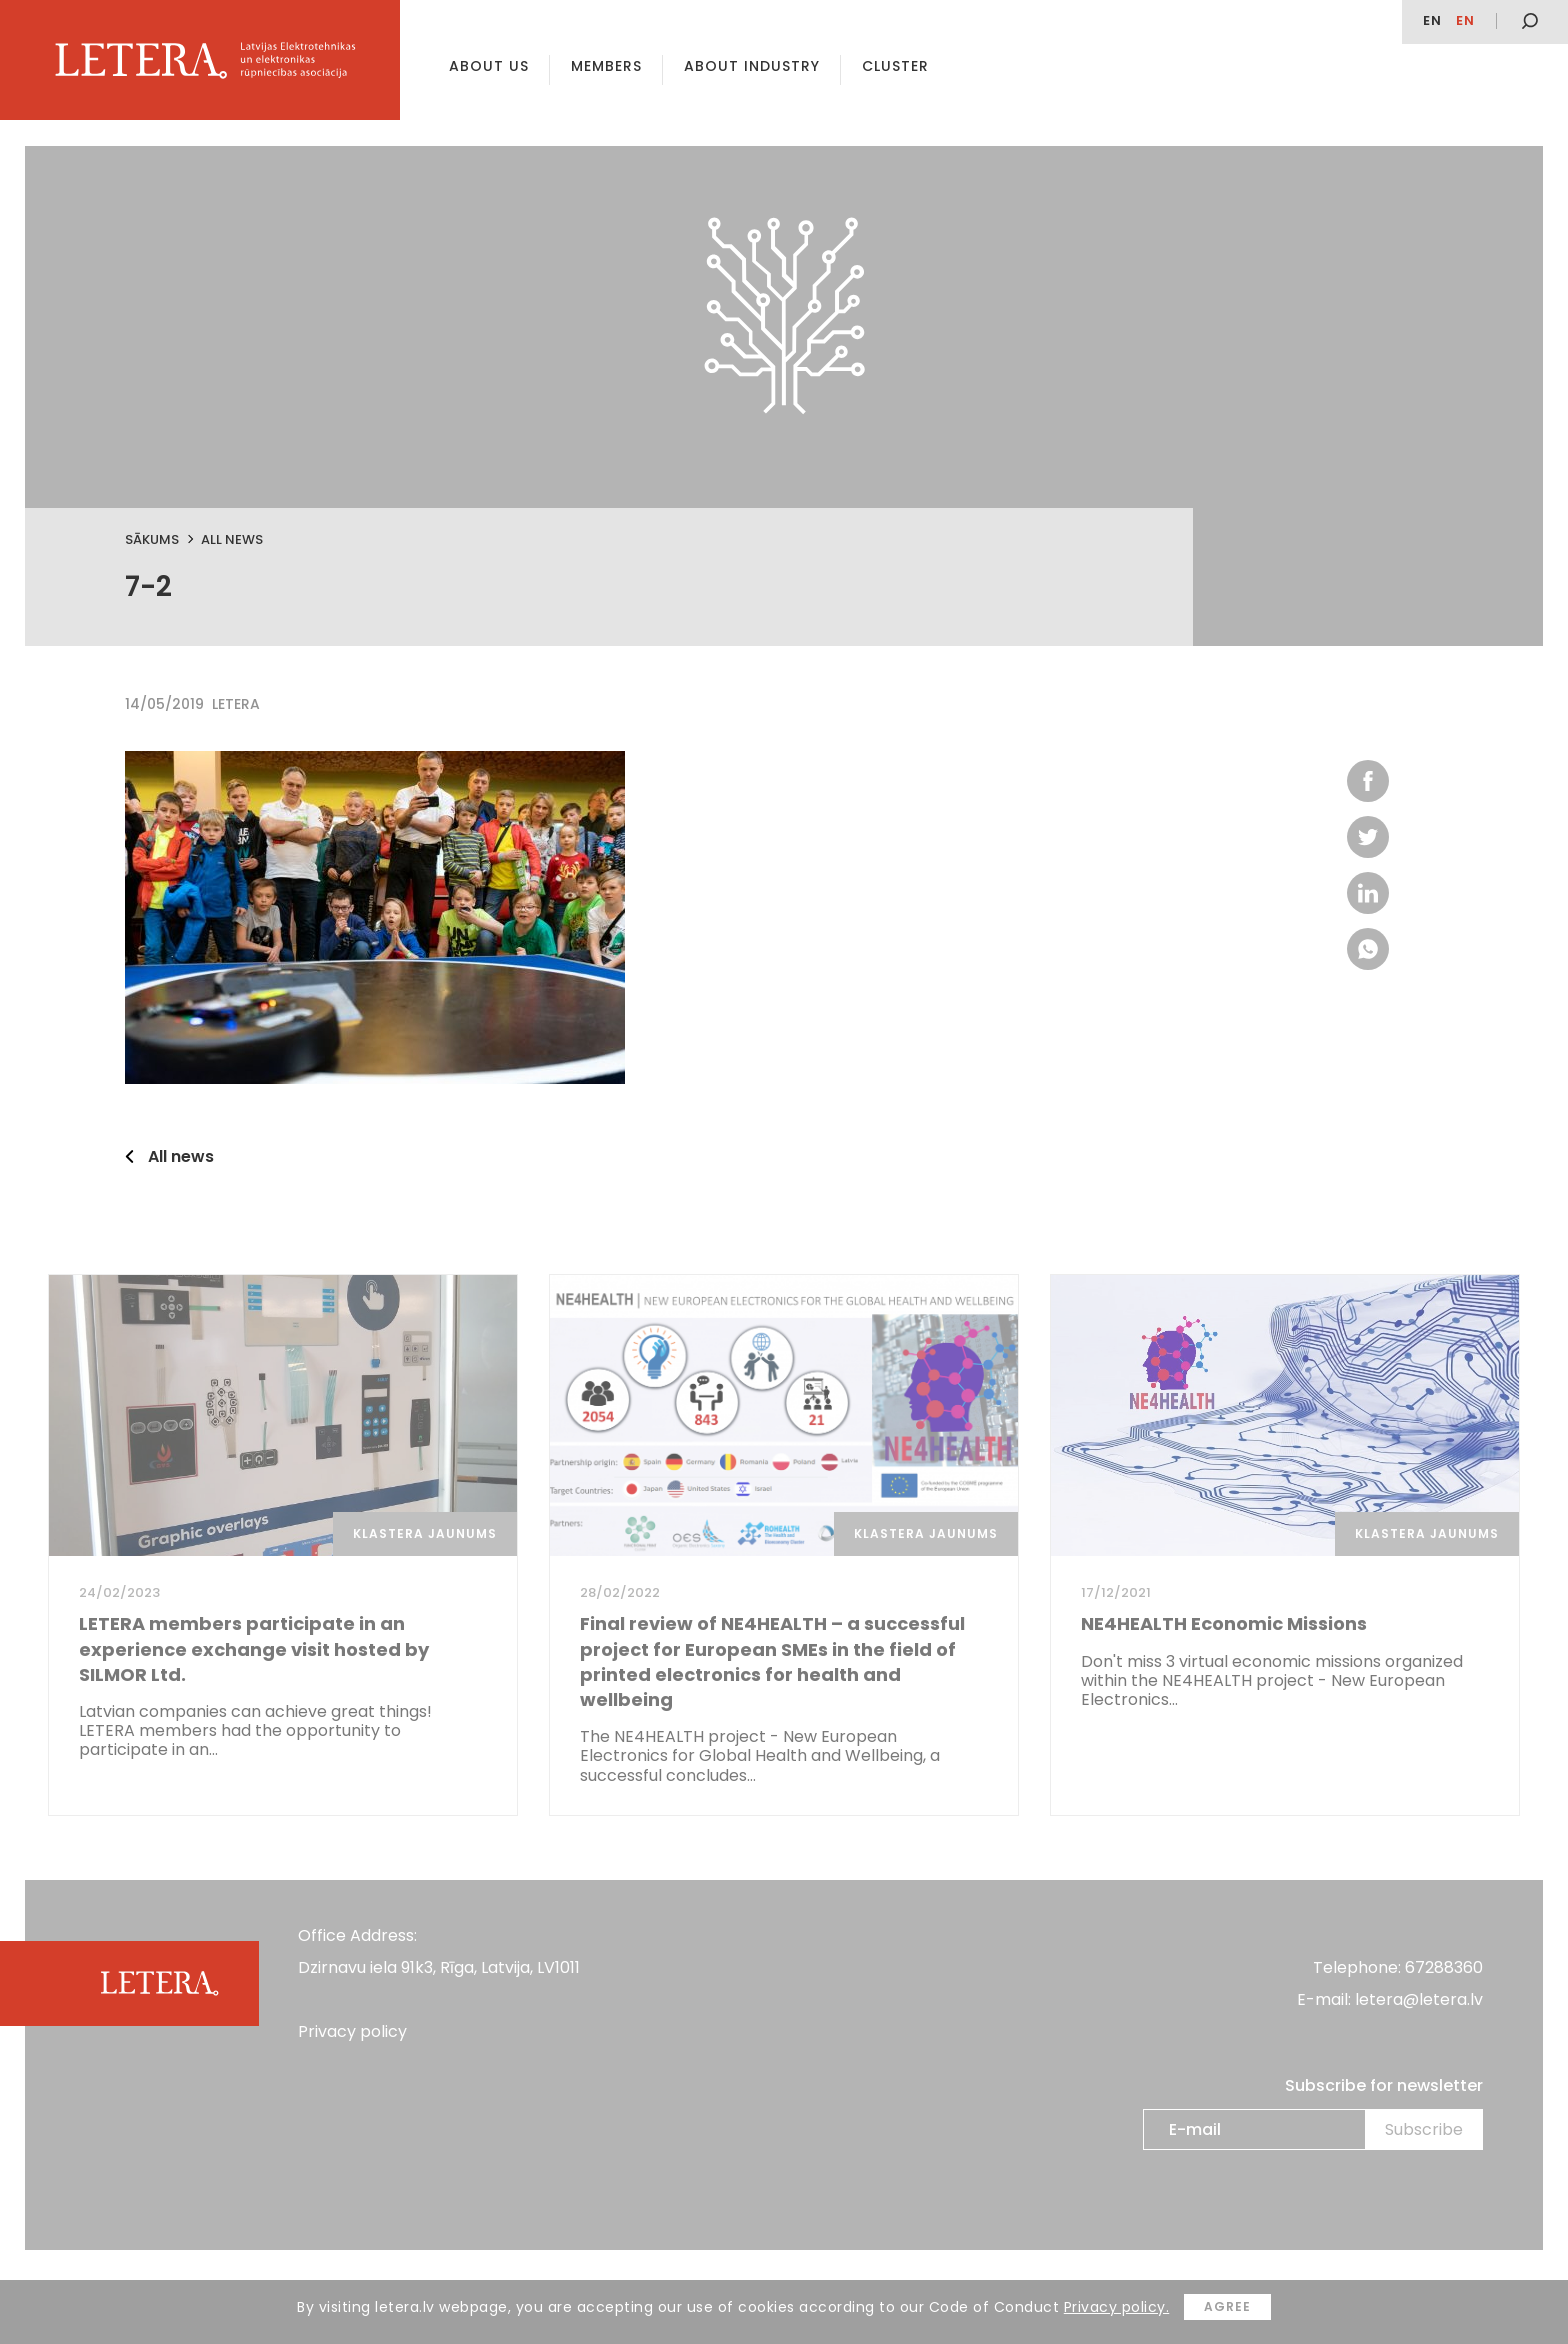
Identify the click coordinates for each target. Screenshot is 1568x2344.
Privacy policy (352, 2031)
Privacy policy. (1117, 2307)
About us (489, 66)
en (1465, 20)
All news (232, 539)
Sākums (152, 539)
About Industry (752, 66)
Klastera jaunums (425, 1533)
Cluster (895, 66)
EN (1432, 20)
